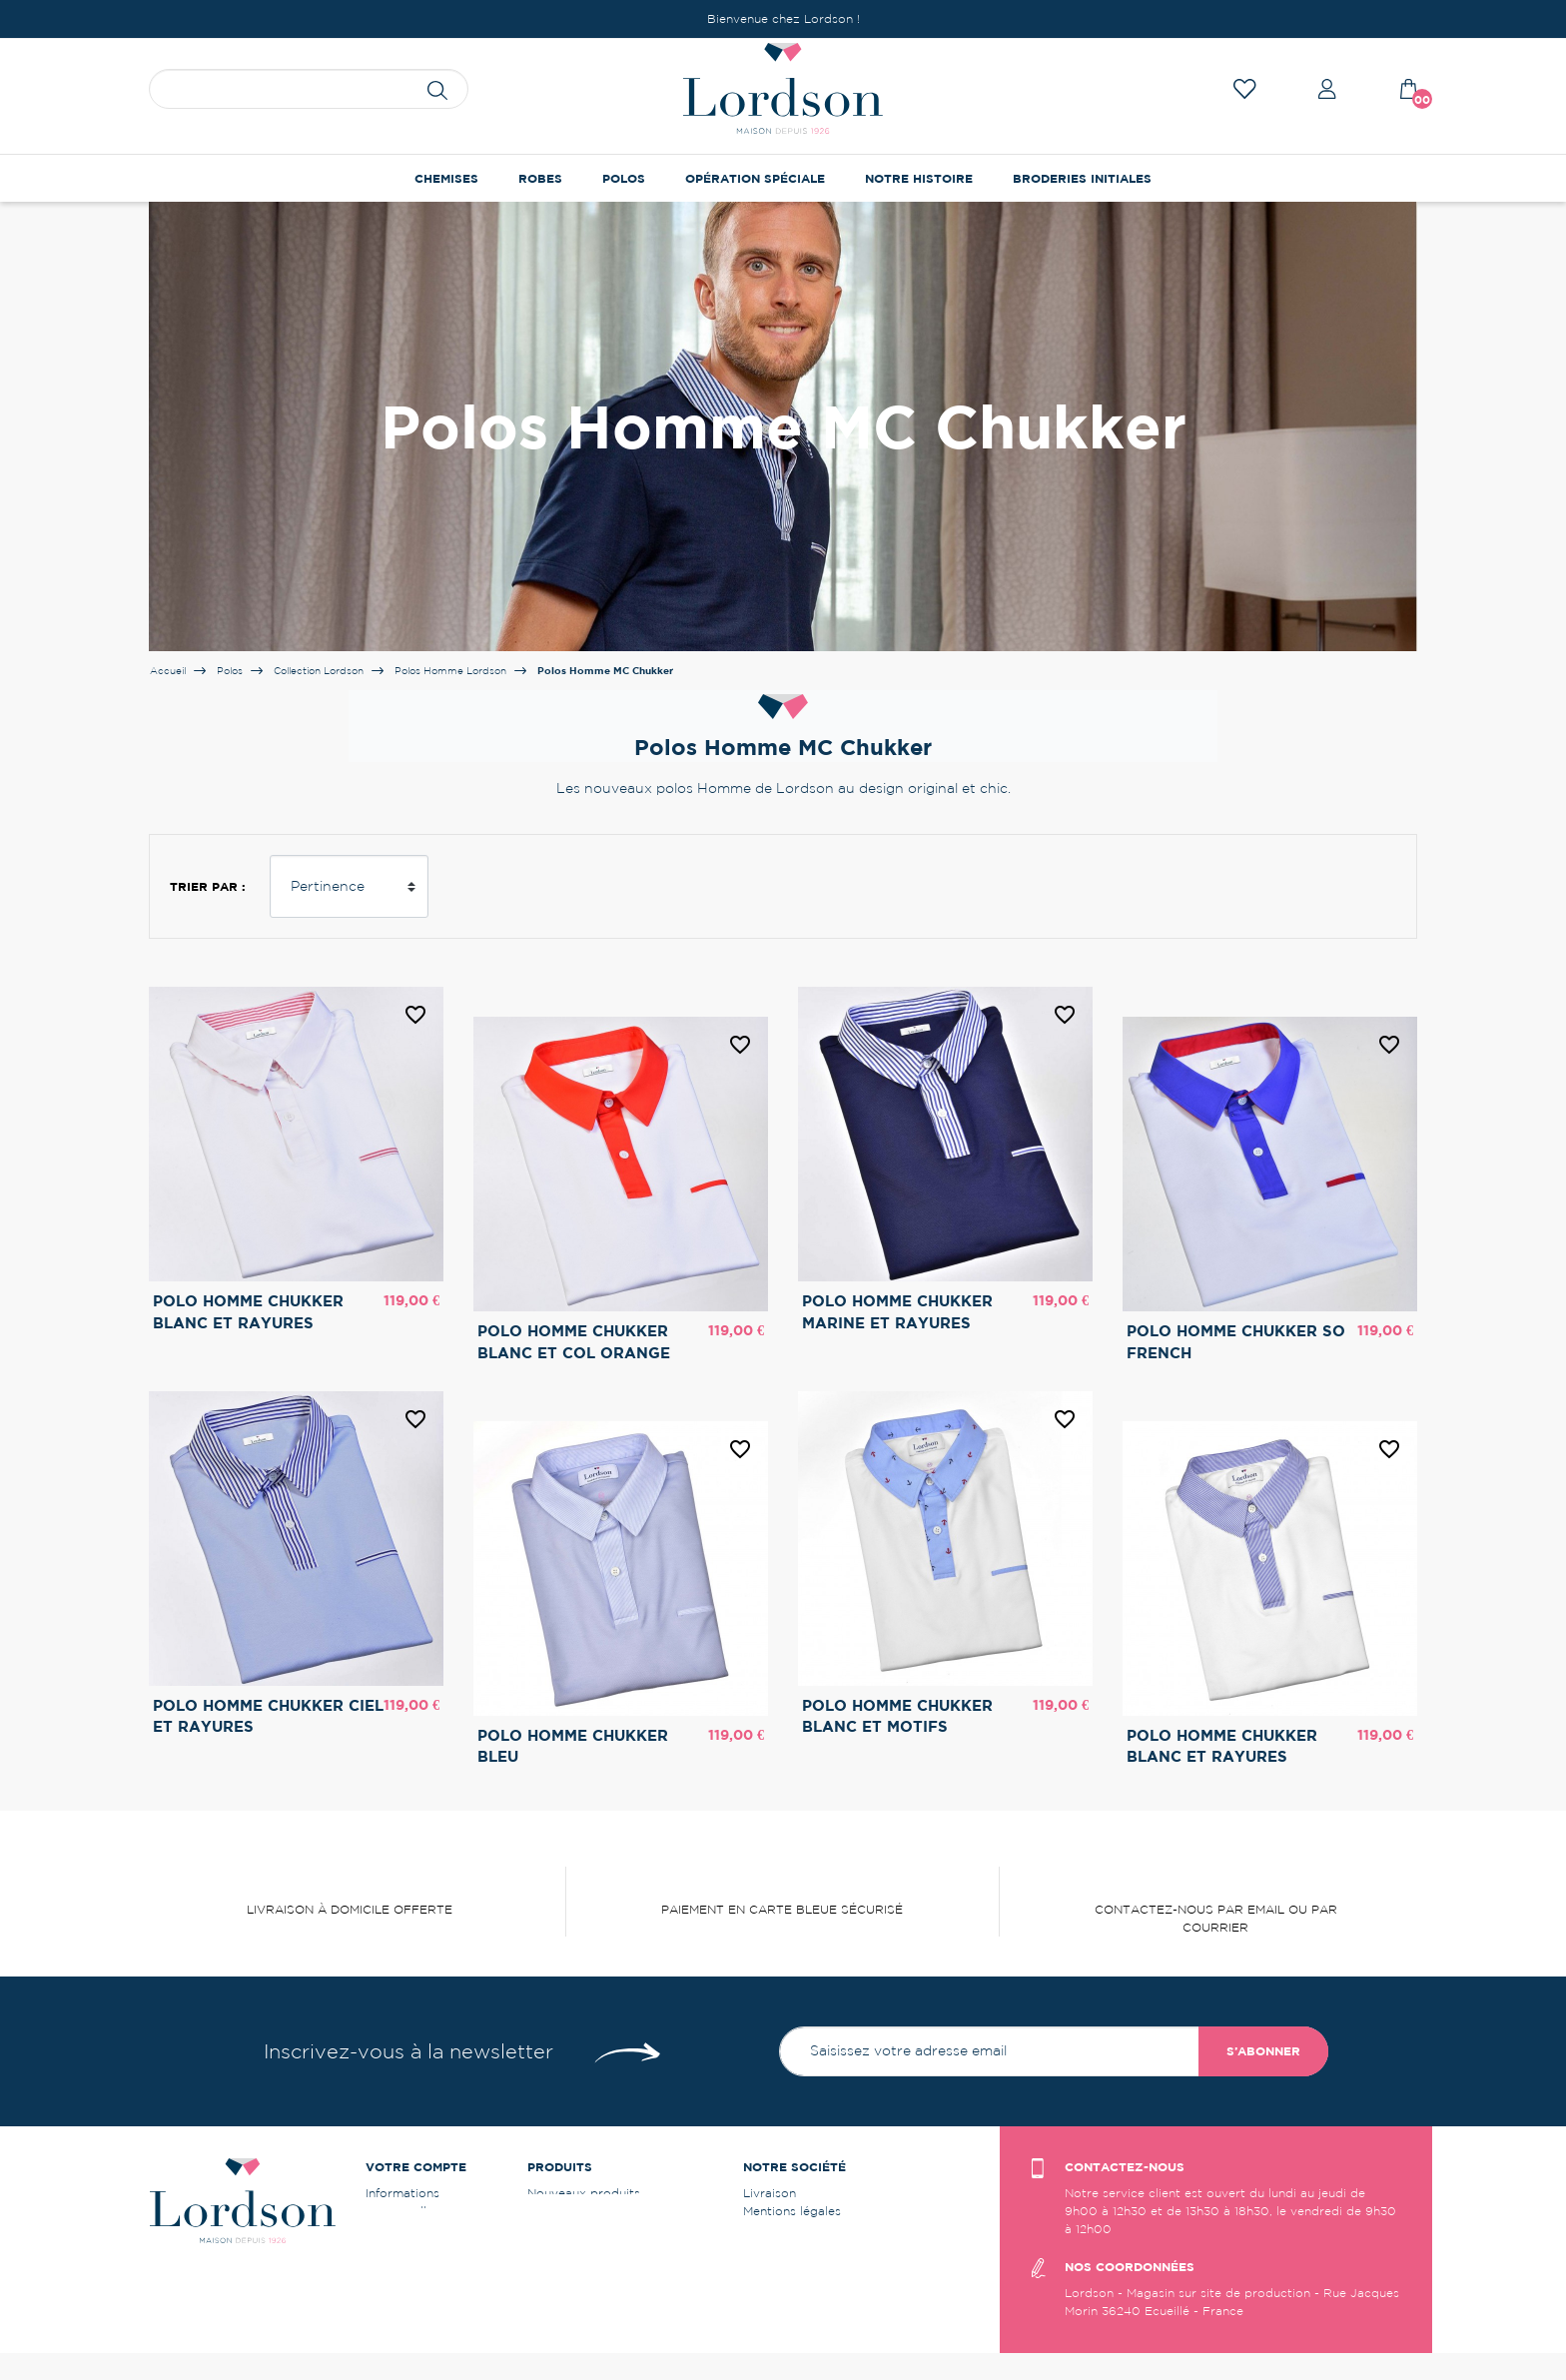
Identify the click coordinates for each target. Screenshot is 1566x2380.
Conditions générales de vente (833, 2228)
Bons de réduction (420, 2282)
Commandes (402, 2228)
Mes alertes (399, 2300)
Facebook (773, 2282)
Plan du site (777, 2264)
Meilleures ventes (577, 2210)
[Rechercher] (308, 89)
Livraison (769, 2192)
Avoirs (384, 2246)
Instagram (772, 2300)
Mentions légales (792, 2210)
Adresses (392, 2264)
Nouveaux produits (583, 2192)
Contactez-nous (790, 2246)
